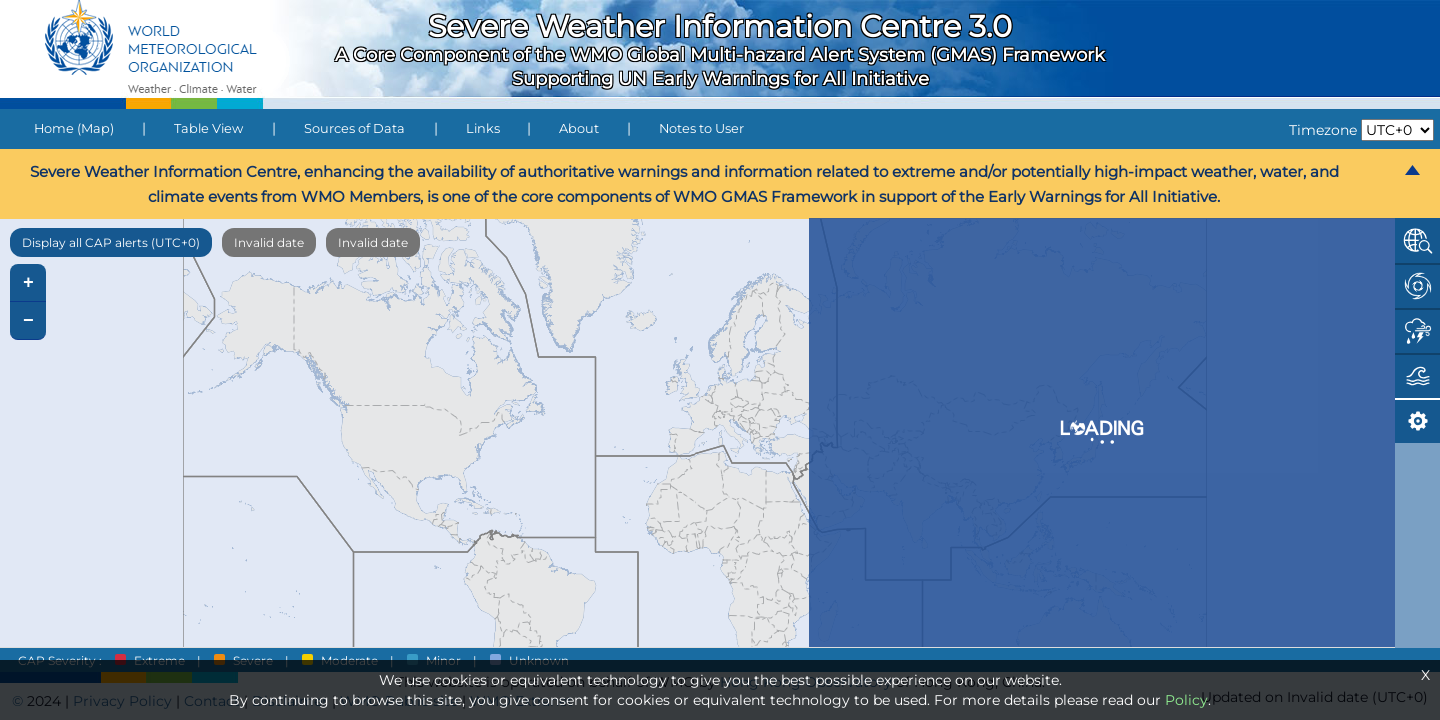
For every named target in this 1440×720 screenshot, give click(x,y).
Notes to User (701, 128)
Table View (208, 128)
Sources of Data (354, 128)
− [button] (28, 321)
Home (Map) (74, 128)
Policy (1186, 700)
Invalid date (269, 242)
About (579, 128)
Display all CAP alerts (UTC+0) (111, 242)
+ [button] (28, 283)
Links (483, 128)
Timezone (1323, 130)
